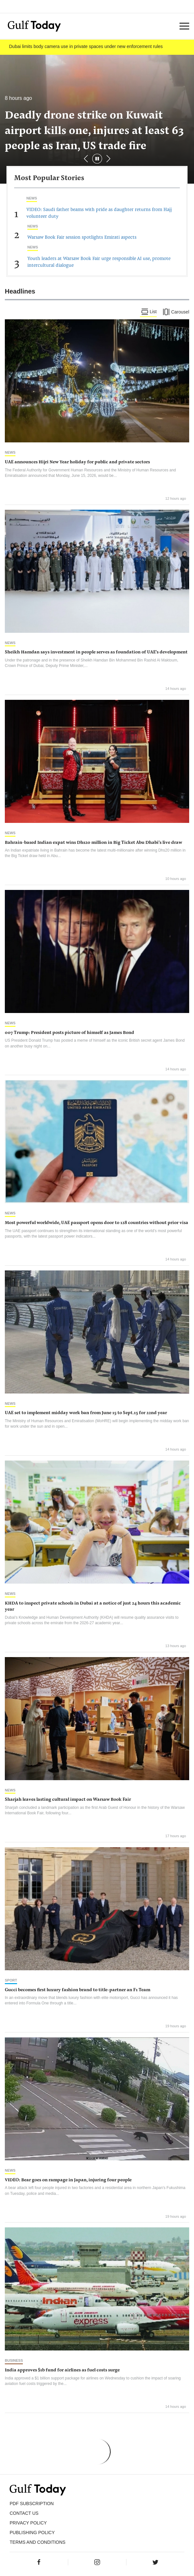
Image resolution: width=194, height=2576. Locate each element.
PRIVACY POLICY (28, 2522)
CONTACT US (24, 2513)
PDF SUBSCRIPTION (32, 2503)
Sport (11, 1980)
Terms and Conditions (37, 2542)
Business (14, 2360)
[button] (108, 158)
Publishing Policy (32, 2532)
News (31, 198)
